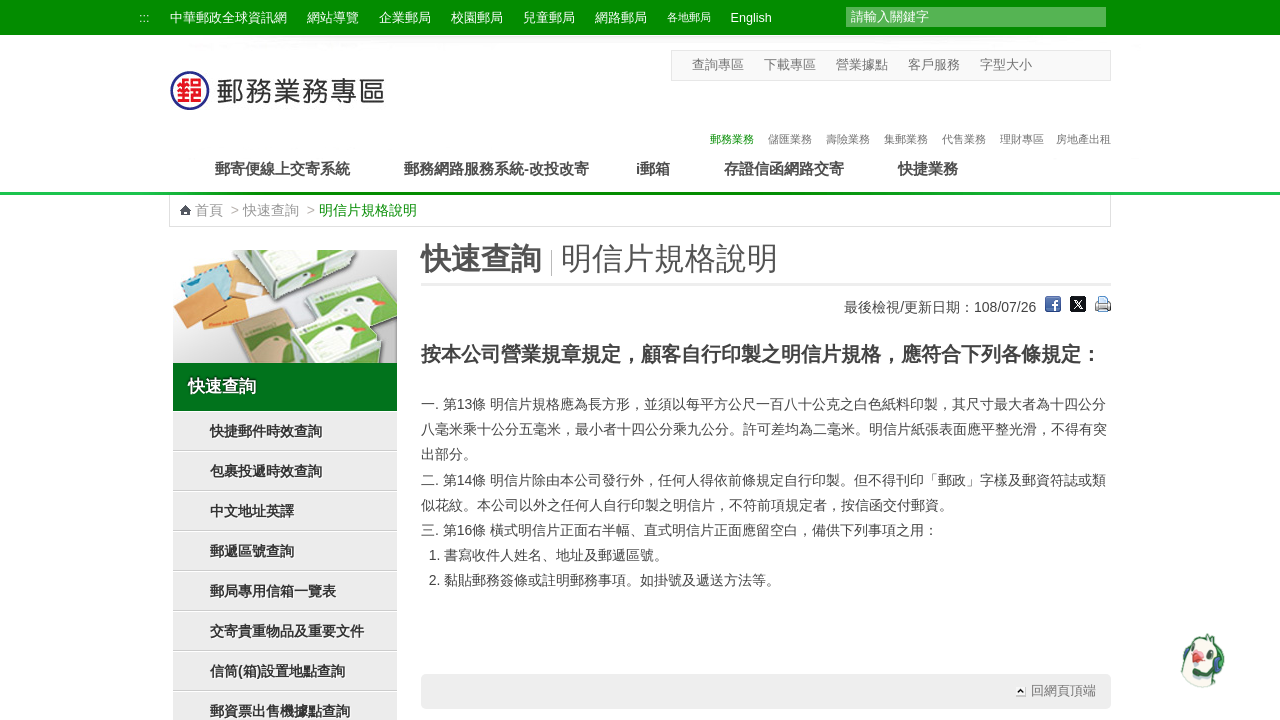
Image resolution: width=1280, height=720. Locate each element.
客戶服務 (934, 65)
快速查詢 (271, 210)
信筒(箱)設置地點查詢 (277, 671)
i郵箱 (653, 168)
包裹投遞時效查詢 (266, 471)
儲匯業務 (790, 117)
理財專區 (1022, 117)
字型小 (1044, 64)
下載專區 (790, 65)
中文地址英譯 (252, 511)
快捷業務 (928, 168)
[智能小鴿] (1200, 660)
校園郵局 (477, 18)
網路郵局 (621, 18)
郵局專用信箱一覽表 (273, 591)
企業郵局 (405, 18)
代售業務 (964, 117)
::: (144, 18)
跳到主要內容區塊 (10, 10)
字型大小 (1006, 65)
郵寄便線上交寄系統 (282, 168)
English (751, 18)
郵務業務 (732, 117)
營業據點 (862, 65)
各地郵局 (689, 17)
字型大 (1082, 64)
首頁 (209, 210)
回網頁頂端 (1063, 691)
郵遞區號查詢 (252, 551)
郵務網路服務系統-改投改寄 (496, 168)
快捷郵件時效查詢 (266, 431)
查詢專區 (718, 65)
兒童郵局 (549, 18)
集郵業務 (906, 117)
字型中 (1063, 64)
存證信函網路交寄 (784, 168)
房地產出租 (1083, 117)
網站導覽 (333, 18)
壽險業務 (848, 117)
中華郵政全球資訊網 (228, 18)
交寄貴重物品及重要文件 (287, 631)
